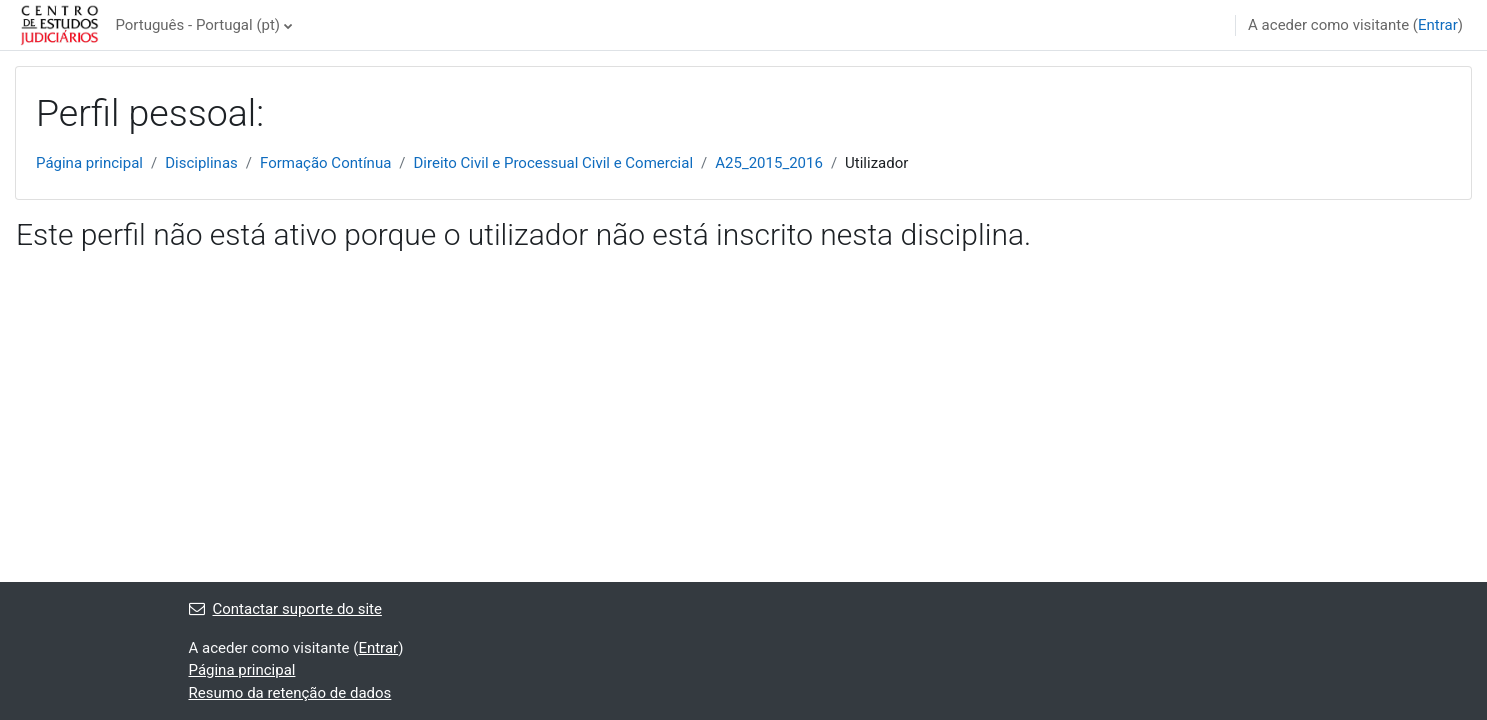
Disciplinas (201, 163)
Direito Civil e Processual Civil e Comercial (554, 163)
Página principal (89, 163)
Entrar (1438, 25)
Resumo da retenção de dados (290, 693)
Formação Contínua (325, 163)
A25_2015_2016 (769, 163)
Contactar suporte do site (285, 609)
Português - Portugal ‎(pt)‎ (197, 25)
